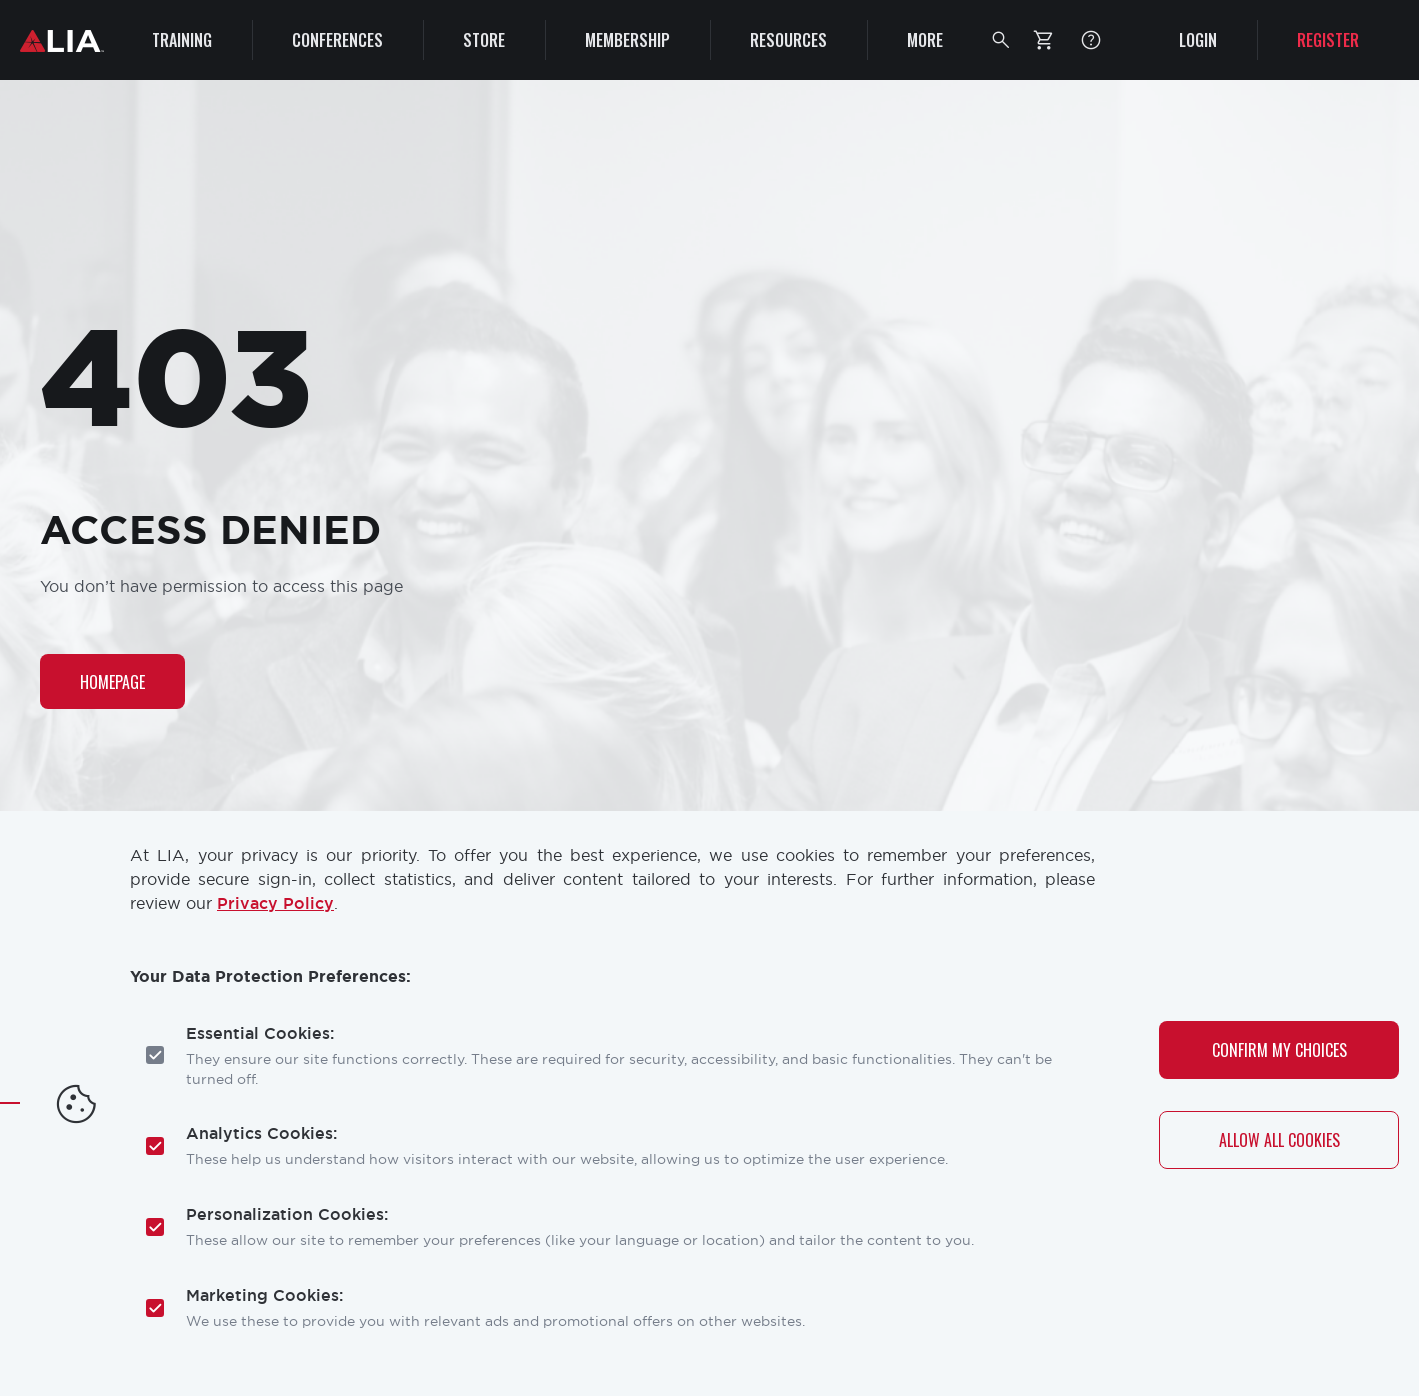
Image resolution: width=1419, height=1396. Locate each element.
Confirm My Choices (1279, 1050)
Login (1198, 40)
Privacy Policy (275, 903)
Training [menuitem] (182, 40)
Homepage (112, 682)
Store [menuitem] (484, 40)
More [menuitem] (925, 40)
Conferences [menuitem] (337, 40)
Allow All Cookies (1279, 1140)
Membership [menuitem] (627, 40)
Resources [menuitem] (788, 40)
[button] (1001, 40)
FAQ (1091, 40)
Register (1328, 40)
